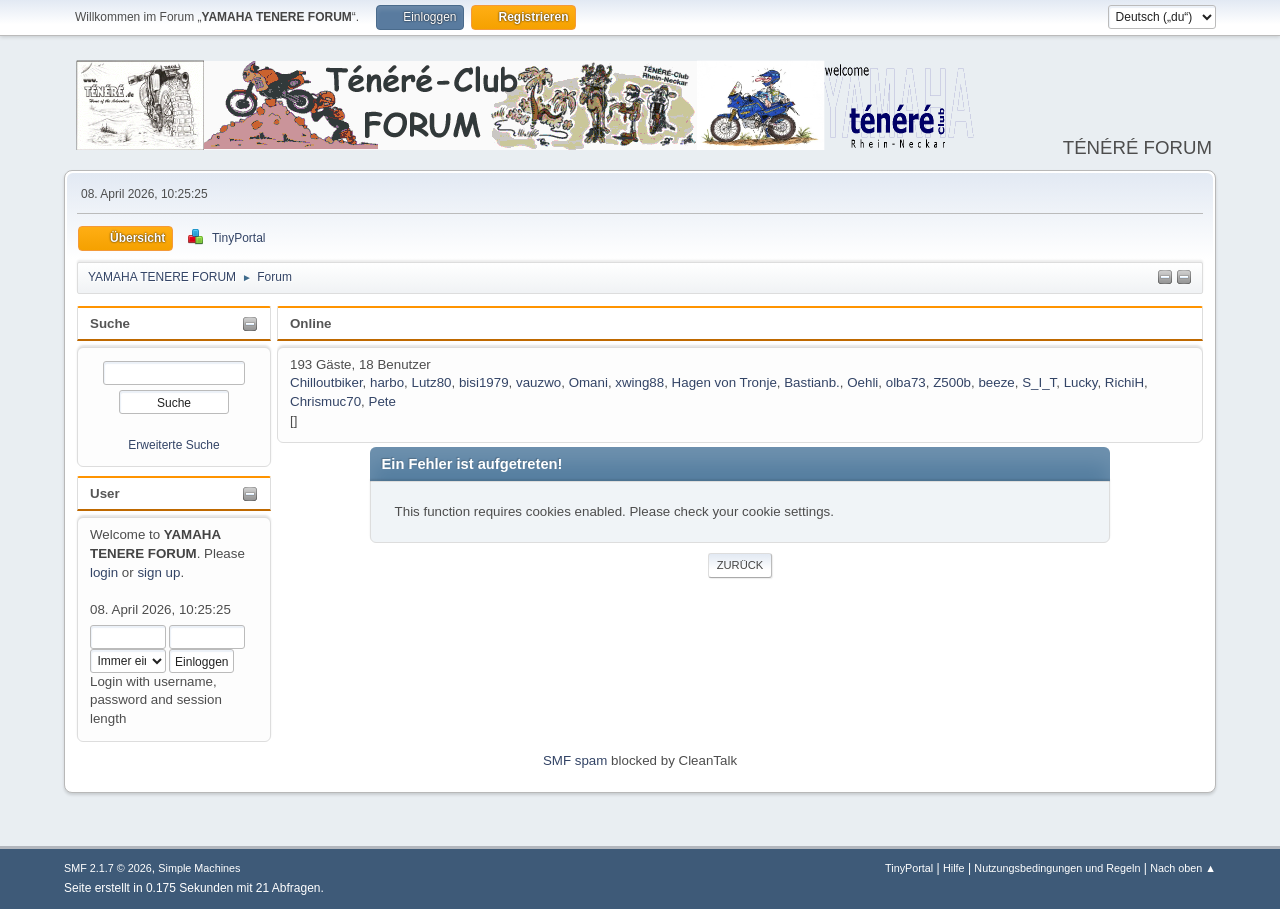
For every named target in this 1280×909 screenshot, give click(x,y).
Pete (382, 401)
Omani (588, 382)
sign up (158, 572)
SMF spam (575, 760)
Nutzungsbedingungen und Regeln (1057, 868)
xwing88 (639, 382)
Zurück (740, 565)
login (104, 572)
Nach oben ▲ (1183, 868)
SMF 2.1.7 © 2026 (108, 868)
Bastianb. (812, 382)
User (105, 493)
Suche (110, 323)
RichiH (1124, 382)
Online (310, 323)
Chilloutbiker (326, 382)
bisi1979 (484, 382)
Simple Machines (199, 868)
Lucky (1081, 382)
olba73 (906, 382)
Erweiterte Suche (173, 445)
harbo (387, 382)
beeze (996, 382)
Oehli (862, 382)
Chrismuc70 (325, 401)
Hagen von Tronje (724, 382)
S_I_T (1039, 382)
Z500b (952, 382)
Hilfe (954, 868)
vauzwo (538, 382)
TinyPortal (909, 868)
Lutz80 (432, 382)
